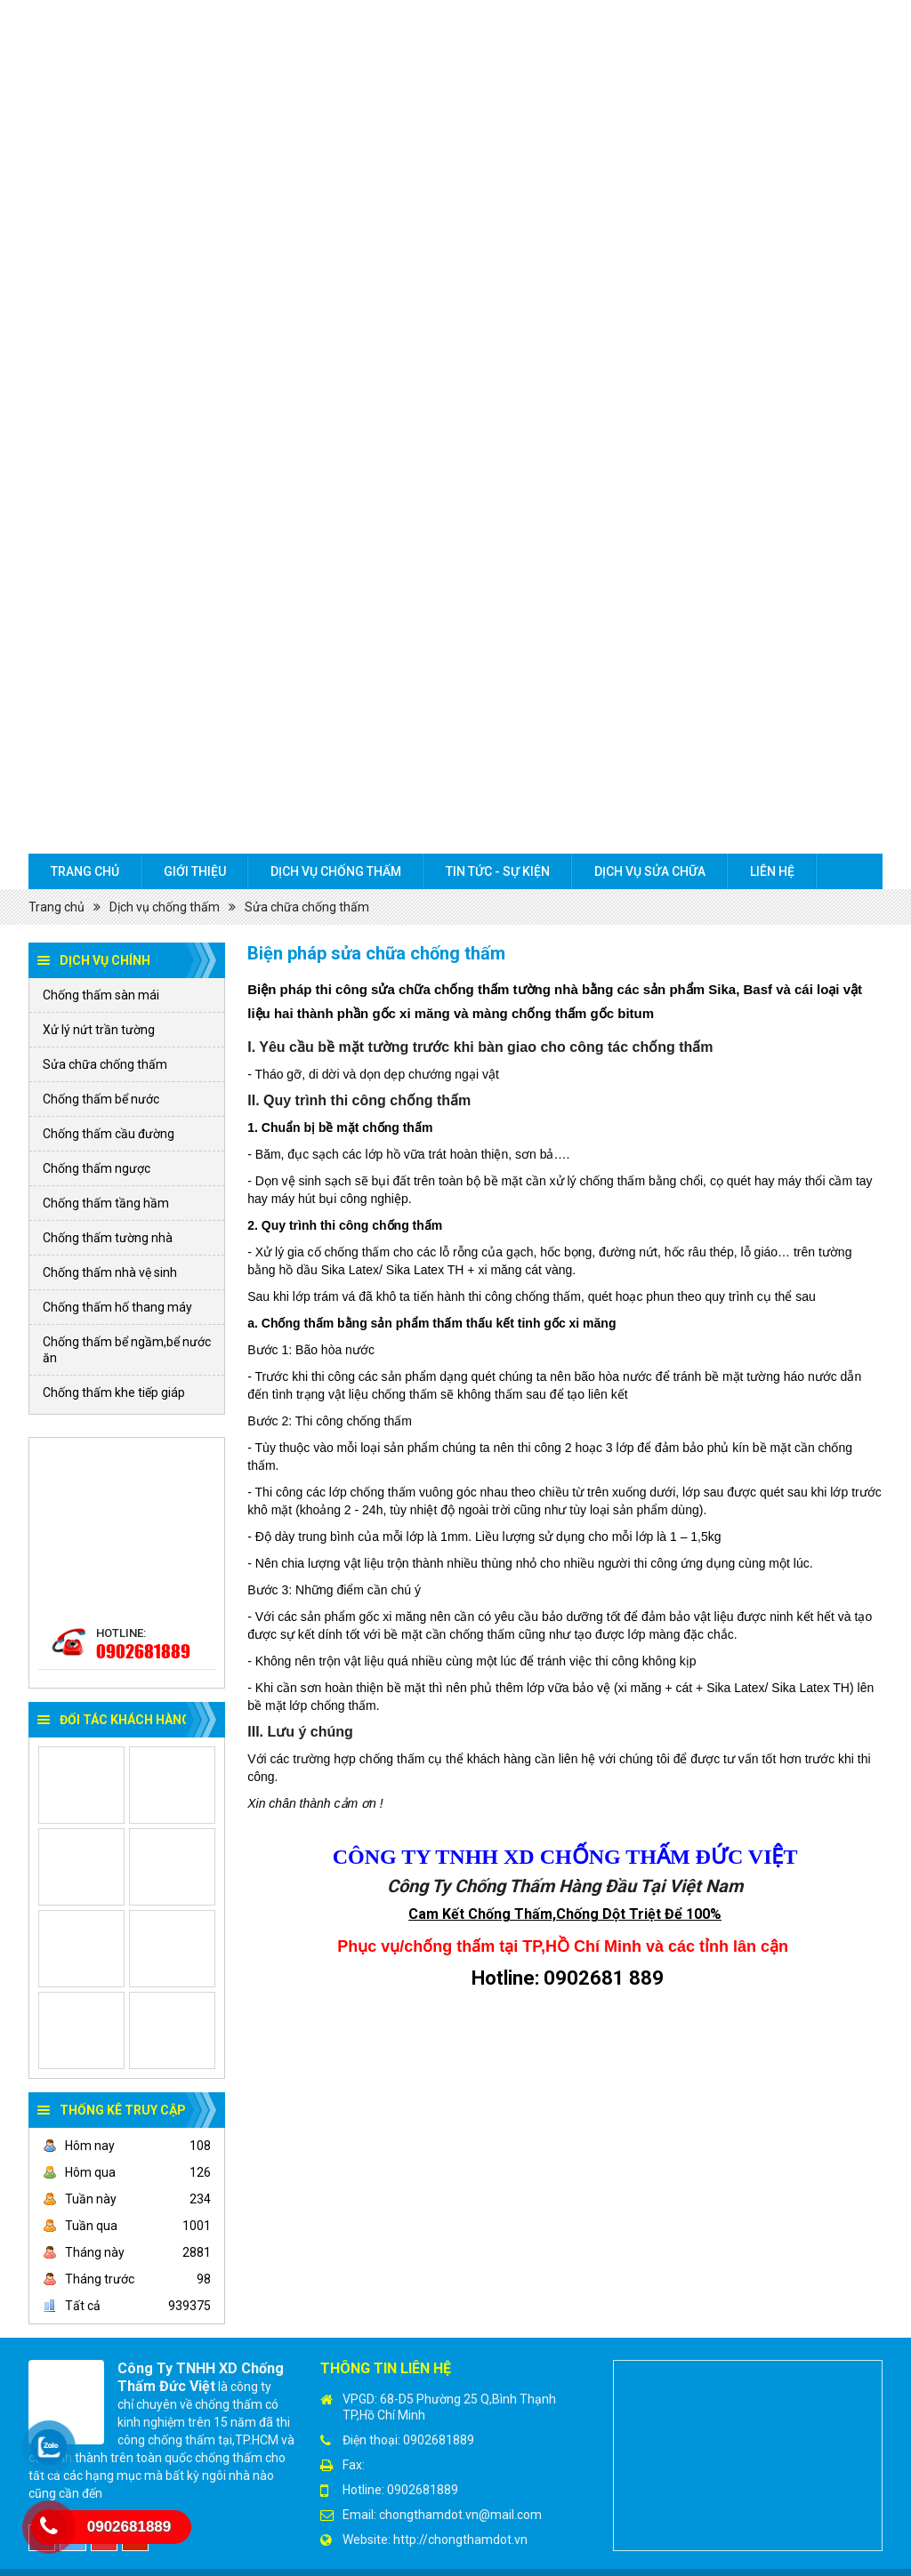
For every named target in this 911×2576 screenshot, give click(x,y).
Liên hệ (772, 871)
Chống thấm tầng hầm (106, 1203)
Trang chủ (85, 871)
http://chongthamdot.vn (460, 2539)
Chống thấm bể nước (101, 1099)
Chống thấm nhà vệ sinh (110, 1272)
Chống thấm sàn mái (101, 995)
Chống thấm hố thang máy (117, 1307)
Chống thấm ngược (96, 1168)
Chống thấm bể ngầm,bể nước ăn (127, 1350)
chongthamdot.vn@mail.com (460, 2515)
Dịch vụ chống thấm (335, 871)
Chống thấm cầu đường (108, 1134)
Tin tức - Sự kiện (498, 871)
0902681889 (143, 1651)
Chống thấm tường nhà (108, 1238)
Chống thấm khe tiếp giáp (114, 1392)
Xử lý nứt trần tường (99, 1030)
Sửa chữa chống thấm (307, 907)
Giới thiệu (195, 871)
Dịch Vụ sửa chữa (649, 871)
